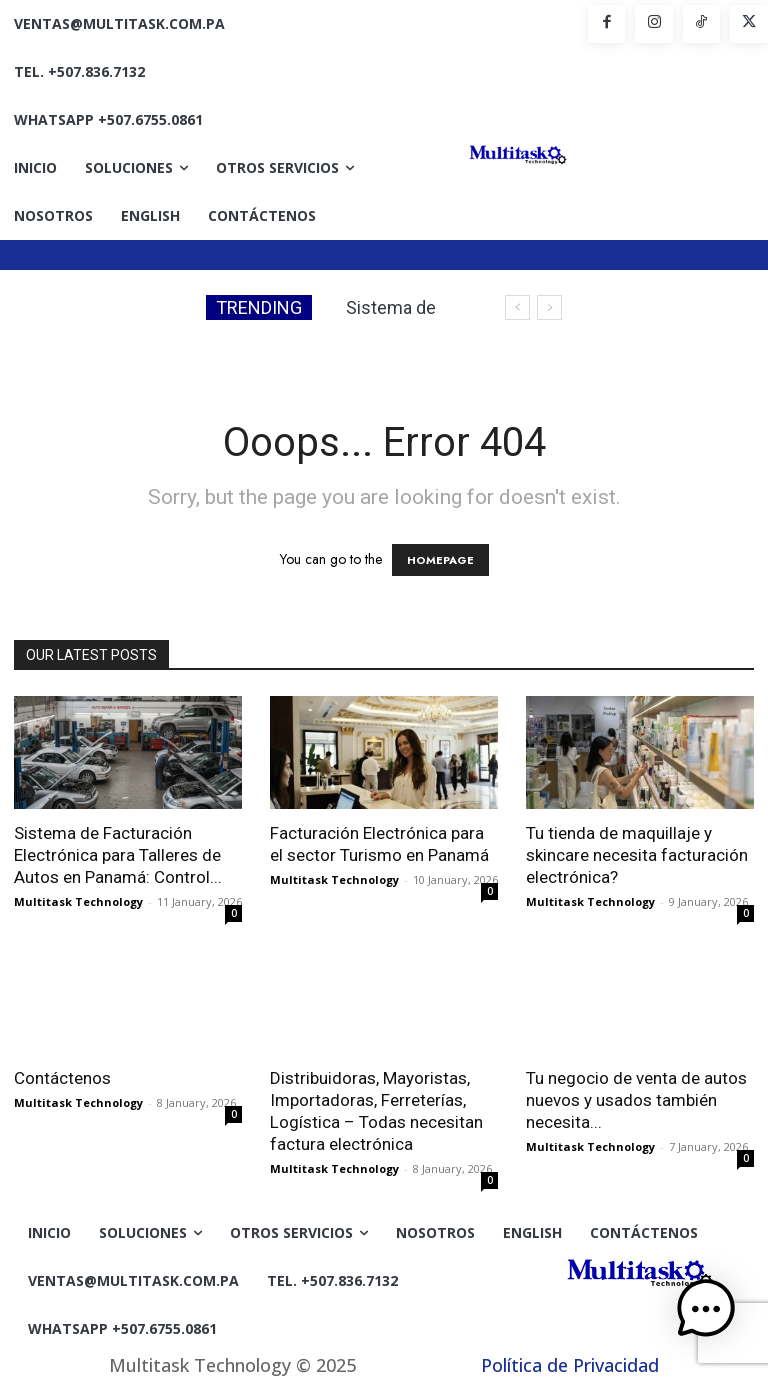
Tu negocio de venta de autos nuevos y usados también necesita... (636, 1100)
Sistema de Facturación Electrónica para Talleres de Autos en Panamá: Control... (118, 855)
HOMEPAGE (440, 560)
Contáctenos (62, 1078)
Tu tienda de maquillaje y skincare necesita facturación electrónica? (637, 855)
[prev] (517, 307)
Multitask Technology (78, 901)
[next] (549, 307)
